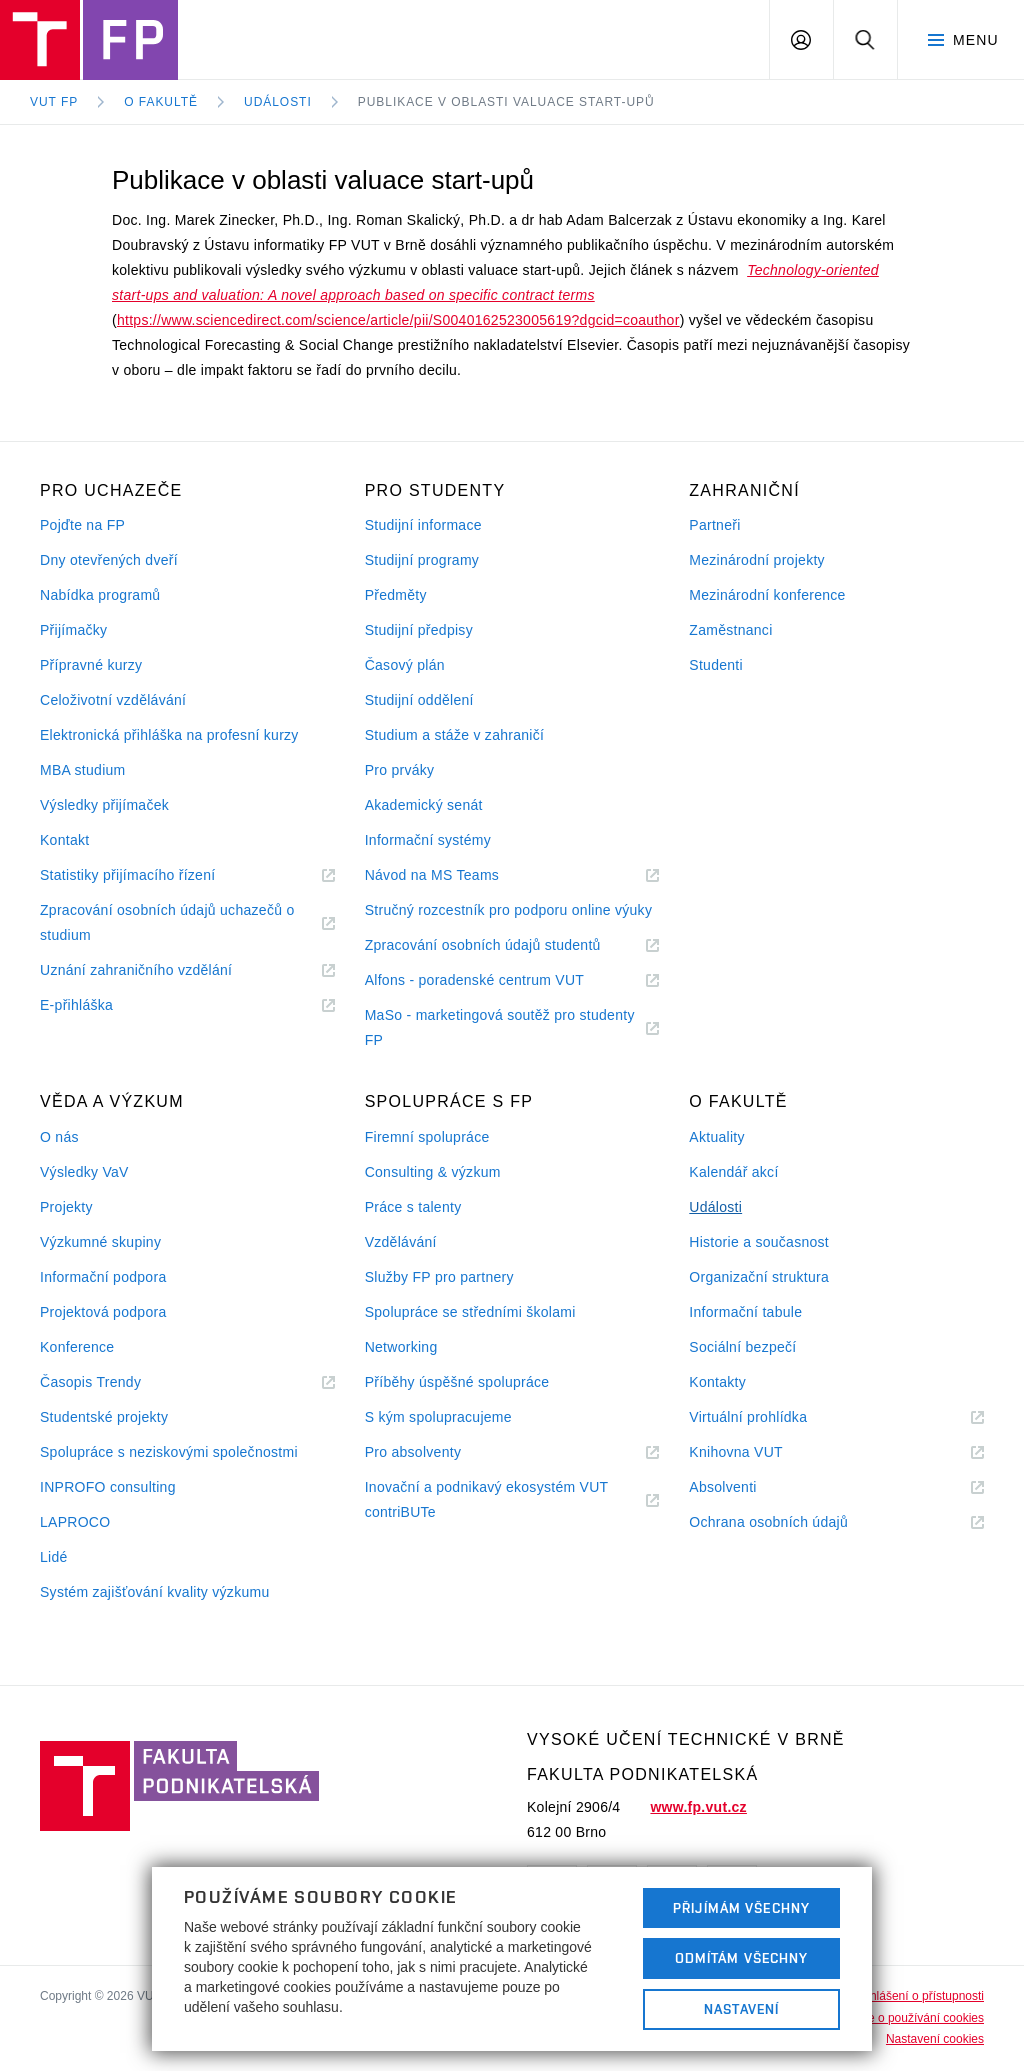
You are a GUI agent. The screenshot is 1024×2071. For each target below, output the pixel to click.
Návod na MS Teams (456, 875)
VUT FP (54, 102)
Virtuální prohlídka (772, 1417)
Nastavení (741, 2009)
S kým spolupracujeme (438, 1417)
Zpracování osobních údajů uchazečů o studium (167, 925)
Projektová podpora (103, 1312)
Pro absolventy (437, 1452)
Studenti (716, 665)
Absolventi (747, 1487)
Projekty (66, 1207)
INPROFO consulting (108, 1487)
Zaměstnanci (730, 630)
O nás (59, 1137)
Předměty (396, 595)
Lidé (54, 1557)
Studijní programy (422, 560)
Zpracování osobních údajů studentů (507, 945)
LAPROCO (75, 1522)
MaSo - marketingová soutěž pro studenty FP (500, 1030)
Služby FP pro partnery (439, 1277)
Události (278, 102)
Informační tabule (745, 1312)
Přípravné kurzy (91, 665)
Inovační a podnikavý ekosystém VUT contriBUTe (487, 1502)
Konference (77, 1347)
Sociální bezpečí (742, 1347)
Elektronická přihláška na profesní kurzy (169, 735)
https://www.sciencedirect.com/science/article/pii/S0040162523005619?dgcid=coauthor (398, 320)
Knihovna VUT (760, 1452)
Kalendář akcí (733, 1172)
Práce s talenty (413, 1207)
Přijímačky (73, 630)
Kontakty (717, 1382)
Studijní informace (423, 525)
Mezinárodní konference (767, 595)
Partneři (714, 525)
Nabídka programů (100, 595)
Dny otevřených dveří (109, 560)
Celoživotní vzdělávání (113, 700)
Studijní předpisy (419, 630)
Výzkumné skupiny (100, 1242)
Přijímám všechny (741, 1908)
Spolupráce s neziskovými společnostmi (169, 1452)
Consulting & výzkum (433, 1172)
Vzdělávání (401, 1242)
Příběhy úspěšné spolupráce (457, 1382)
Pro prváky (400, 770)
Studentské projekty (104, 1417)
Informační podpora (103, 1277)
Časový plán (405, 665)
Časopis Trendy (115, 1382)
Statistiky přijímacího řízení (152, 875)
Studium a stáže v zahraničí (455, 735)
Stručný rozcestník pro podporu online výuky (509, 910)
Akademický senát (424, 805)
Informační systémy (428, 840)
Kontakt (64, 840)
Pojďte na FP (82, 525)
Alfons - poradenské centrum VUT (499, 980)
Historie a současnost (759, 1242)
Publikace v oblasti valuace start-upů (506, 102)
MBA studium (83, 770)
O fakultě (161, 102)
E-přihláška (101, 1005)
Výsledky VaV (84, 1172)
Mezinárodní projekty (757, 560)
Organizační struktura (759, 1277)
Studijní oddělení (419, 700)
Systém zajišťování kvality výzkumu (155, 1592)
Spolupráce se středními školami (470, 1312)
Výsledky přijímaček (104, 805)
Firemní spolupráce (427, 1137)
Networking (401, 1347)
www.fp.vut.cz (698, 1807)
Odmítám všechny (742, 1958)
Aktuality (716, 1137)
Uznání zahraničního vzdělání (160, 970)
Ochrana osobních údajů (792, 1522)
